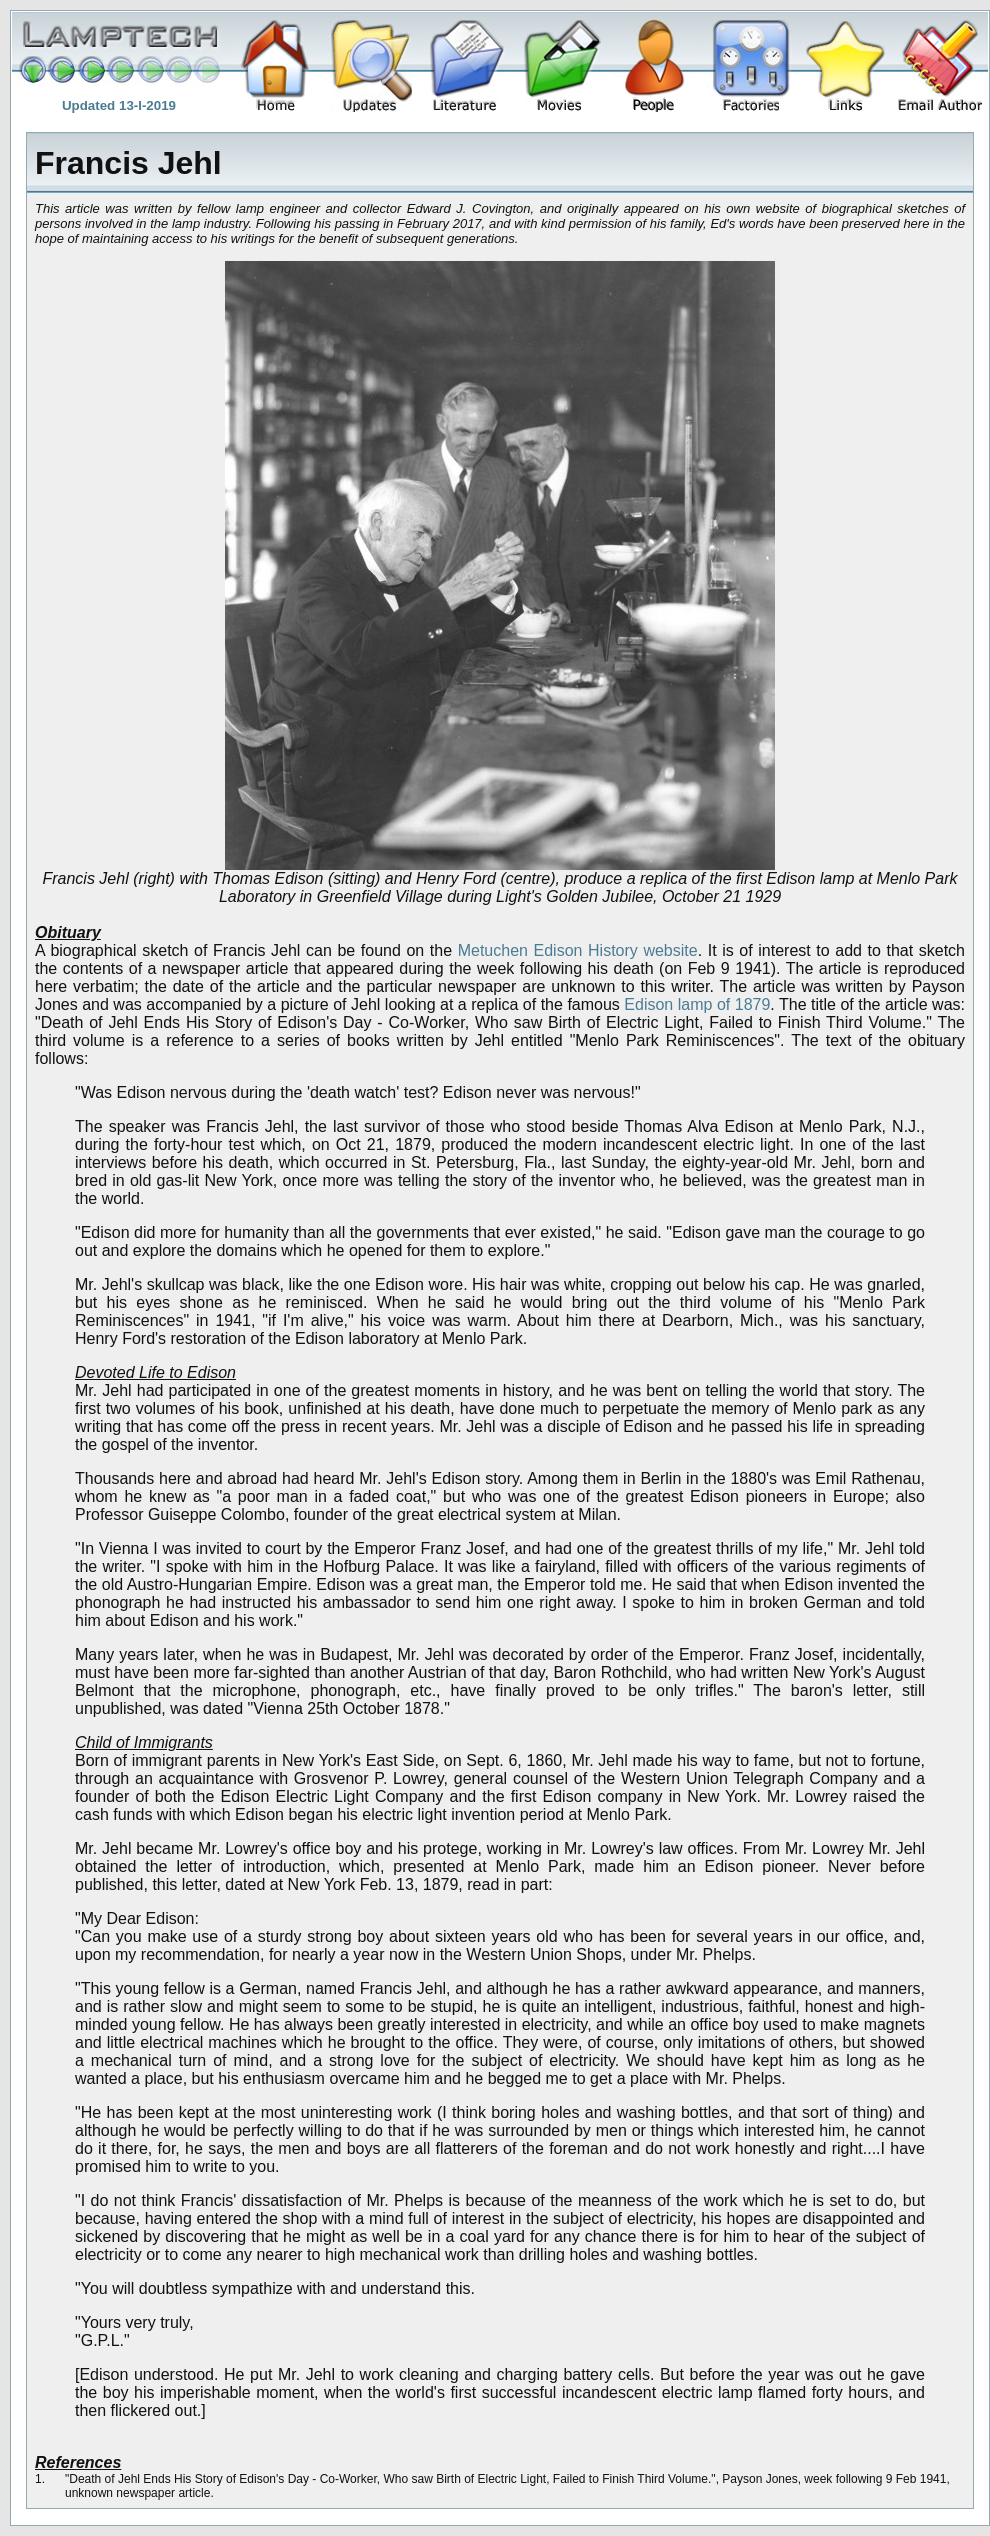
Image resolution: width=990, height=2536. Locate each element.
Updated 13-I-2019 (119, 105)
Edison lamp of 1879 (697, 1004)
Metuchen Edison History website (578, 950)
